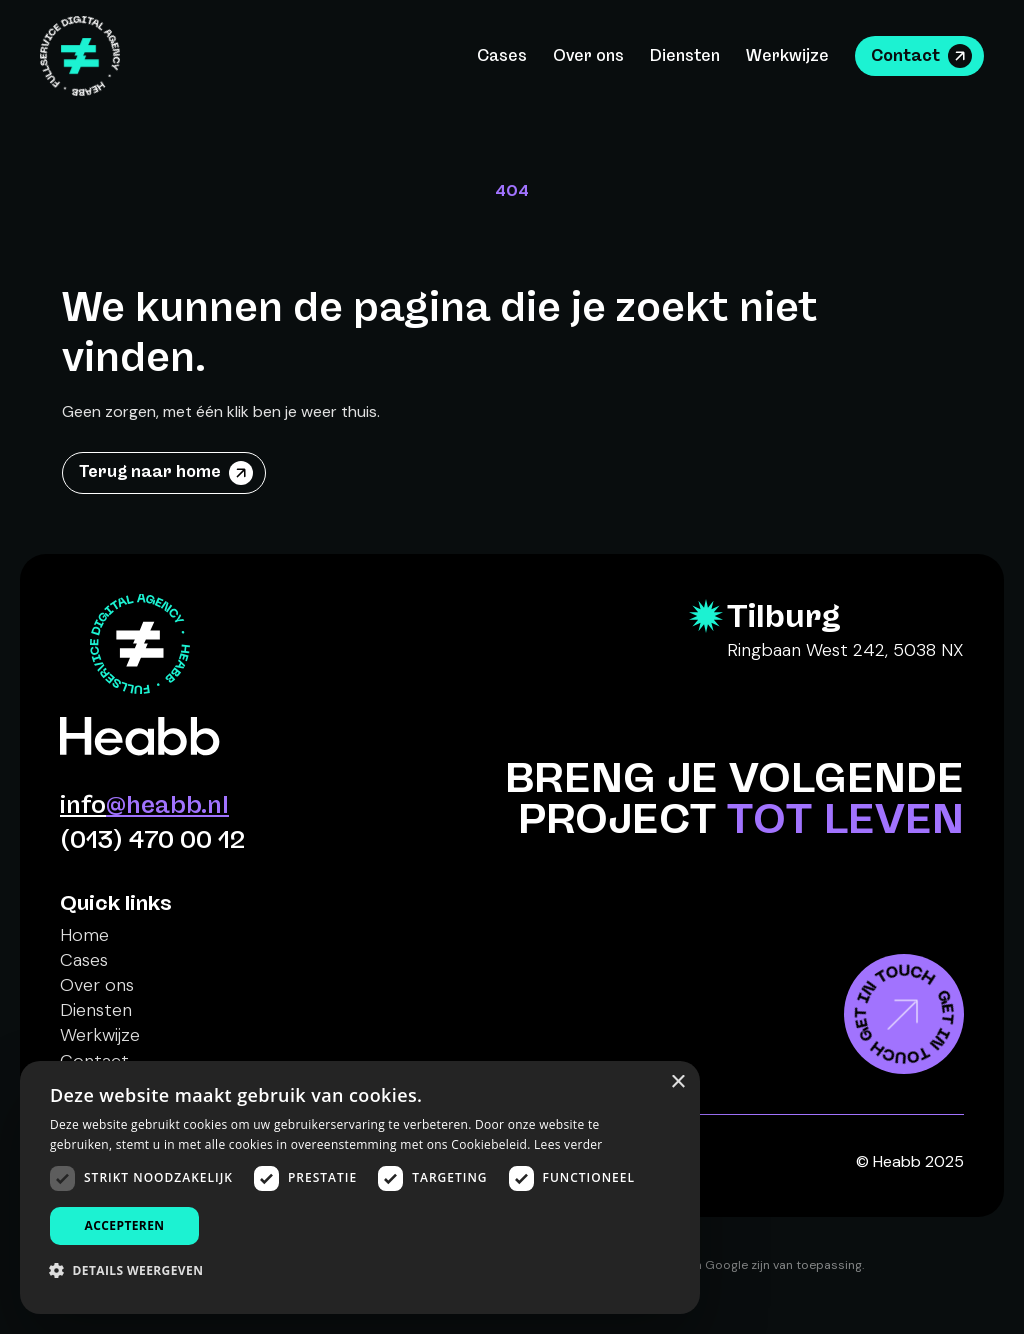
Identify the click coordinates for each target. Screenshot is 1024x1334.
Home (84, 935)
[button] (133, 1270)
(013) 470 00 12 (152, 839)
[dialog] (360, 1187)
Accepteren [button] (125, 1225)
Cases (502, 55)
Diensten (685, 55)
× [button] (677, 1082)
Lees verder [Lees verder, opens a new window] (568, 1144)
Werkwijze (787, 55)
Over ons (588, 55)
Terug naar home (150, 471)
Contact (905, 55)
